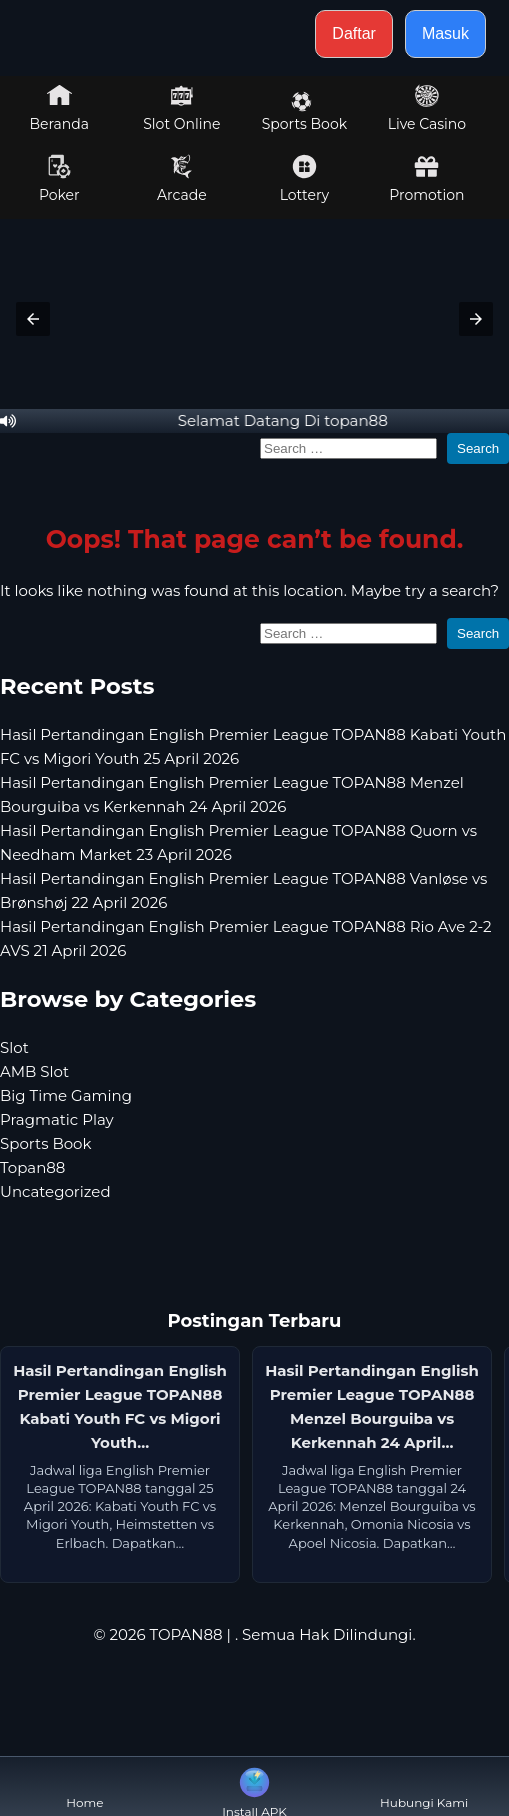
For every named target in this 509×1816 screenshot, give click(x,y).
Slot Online (181, 108)
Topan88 (32, 1167)
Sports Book (304, 112)
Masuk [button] (445, 33)
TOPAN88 (185, 1634)
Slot (14, 1047)
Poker (59, 179)
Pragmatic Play (57, 1119)
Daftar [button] (354, 33)
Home (84, 1786)
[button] (33, 319)
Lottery (304, 179)
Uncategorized (55, 1191)
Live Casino (427, 108)
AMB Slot (34, 1071)
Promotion (426, 179)
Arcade (182, 179)
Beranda (60, 108)
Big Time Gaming (66, 1095)
